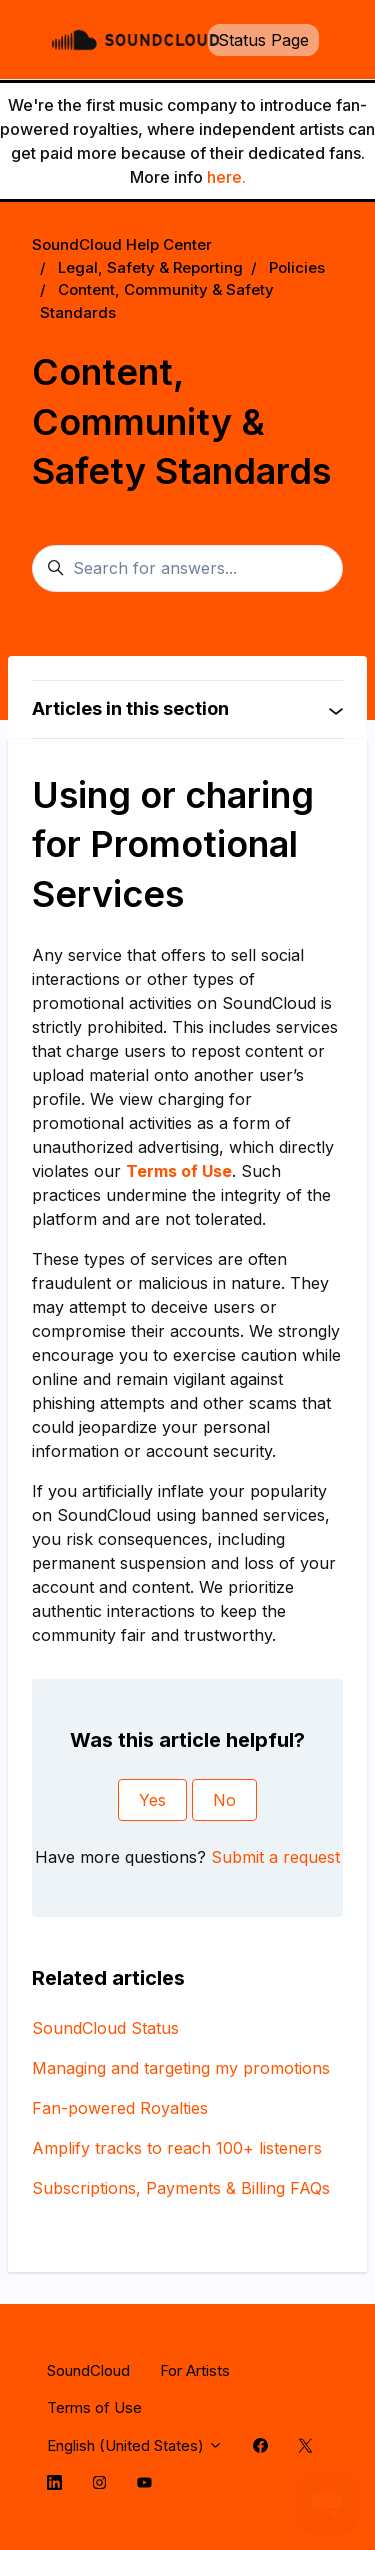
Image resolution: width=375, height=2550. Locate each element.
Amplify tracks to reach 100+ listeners (177, 2148)
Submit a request (275, 1857)
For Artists (195, 2370)
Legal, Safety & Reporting (150, 267)
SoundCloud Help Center (122, 244)
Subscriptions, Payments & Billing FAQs (181, 2188)
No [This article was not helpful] (224, 1800)
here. (226, 177)
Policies (297, 267)
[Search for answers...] (187, 569)
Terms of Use (94, 2407)
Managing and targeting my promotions (181, 2068)
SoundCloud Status (105, 2028)
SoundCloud (88, 2370)
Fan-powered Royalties (120, 2108)
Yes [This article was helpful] (152, 1800)
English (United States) (135, 2445)
